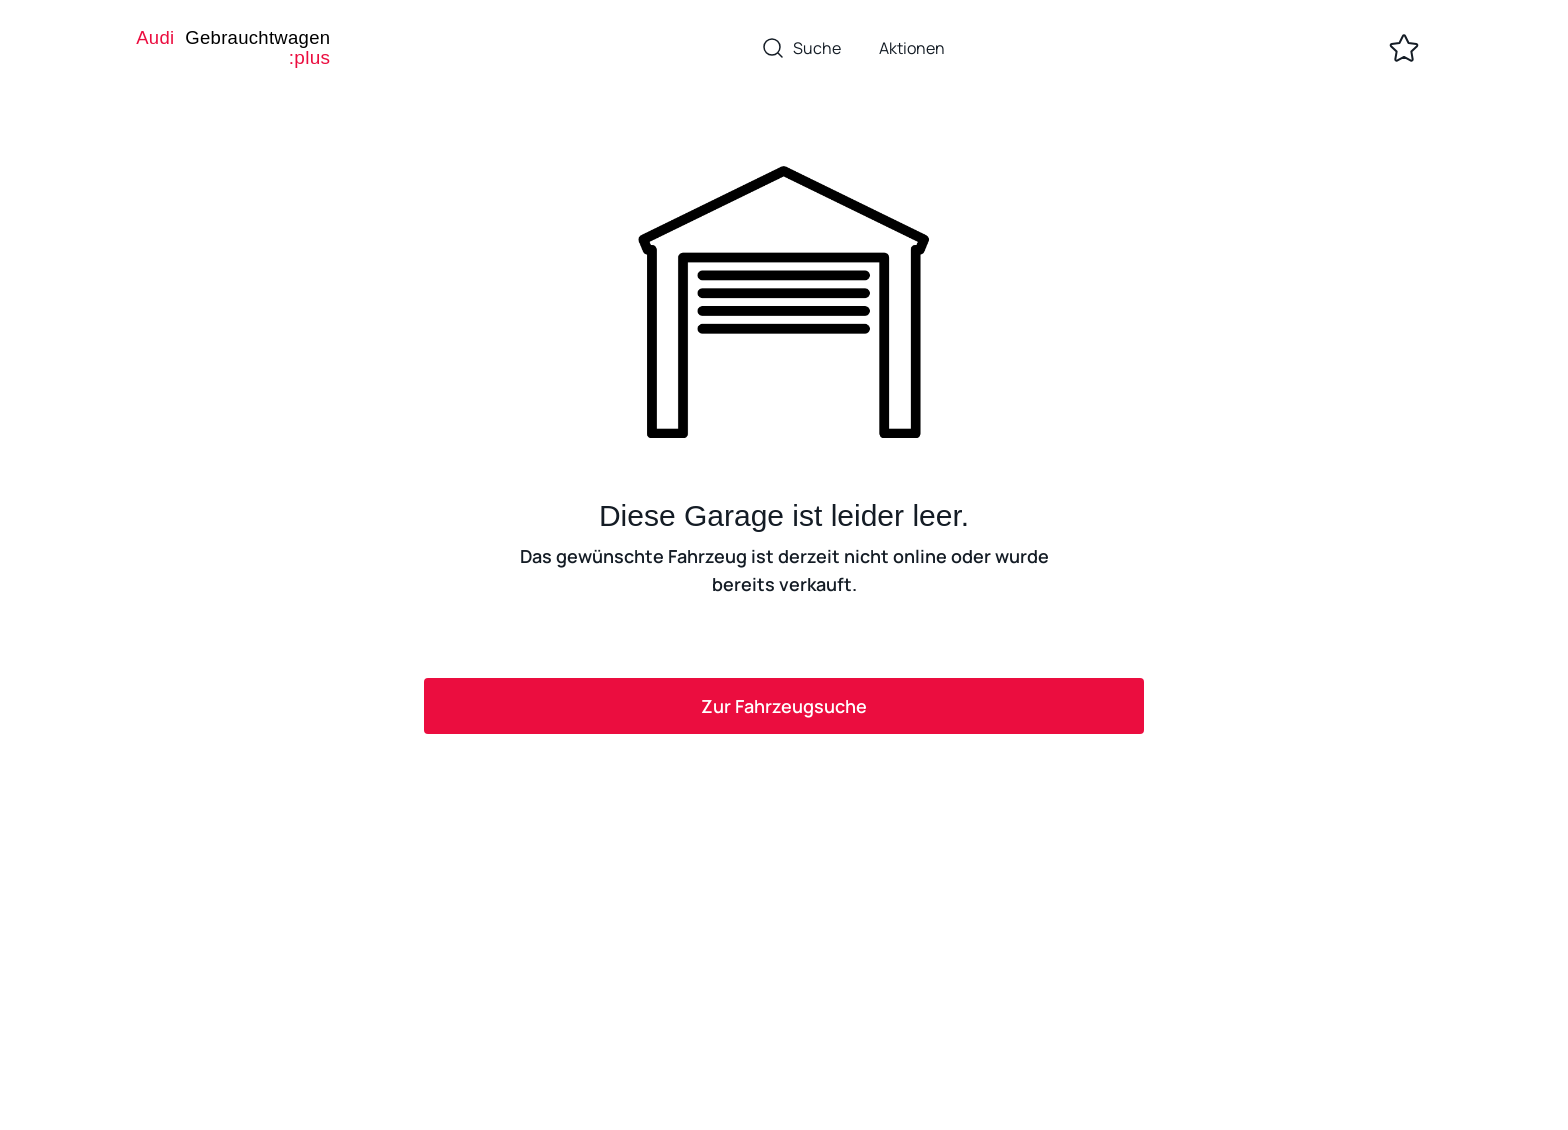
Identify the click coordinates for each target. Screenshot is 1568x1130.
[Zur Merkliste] (1404, 48)
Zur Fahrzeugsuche (784, 706)
